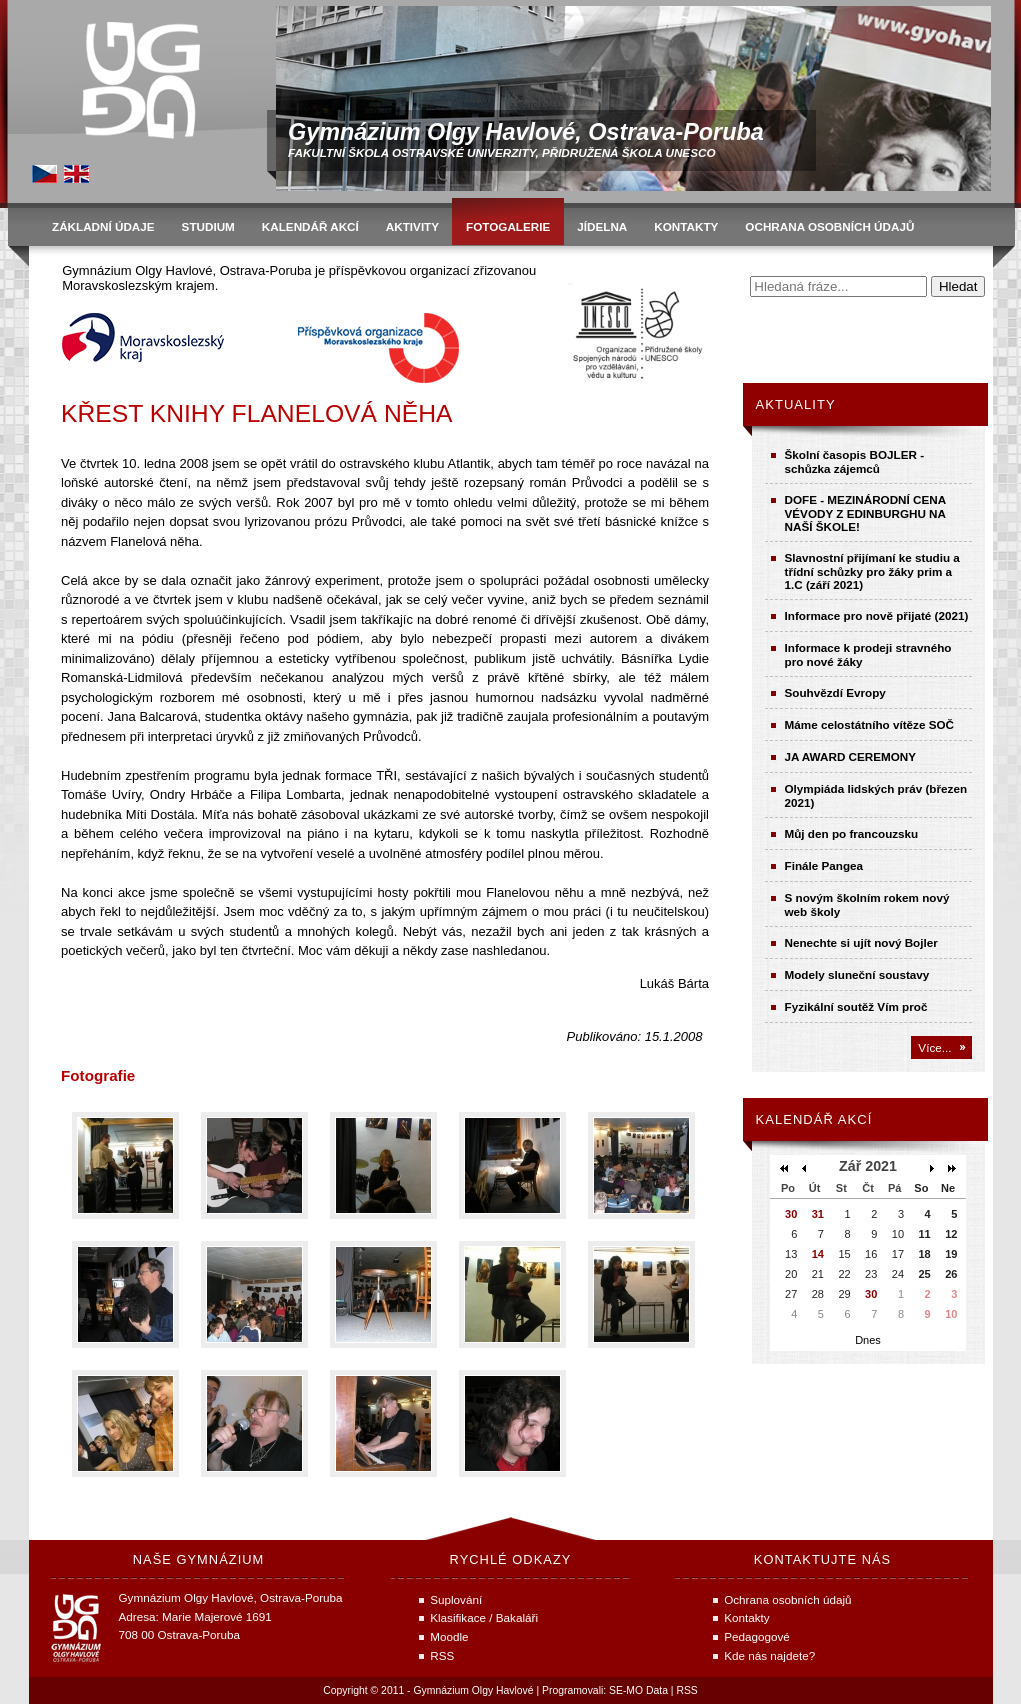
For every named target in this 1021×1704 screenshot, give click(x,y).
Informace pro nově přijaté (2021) (877, 615)
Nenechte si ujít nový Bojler (861, 942)
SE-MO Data (638, 1690)
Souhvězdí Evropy (835, 692)
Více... (934, 1047)
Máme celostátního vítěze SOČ (870, 724)
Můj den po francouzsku (852, 833)
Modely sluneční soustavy (857, 974)
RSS (686, 1690)
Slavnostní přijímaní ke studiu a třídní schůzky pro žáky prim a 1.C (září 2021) (872, 571)
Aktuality (796, 404)
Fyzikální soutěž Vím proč (856, 1006)
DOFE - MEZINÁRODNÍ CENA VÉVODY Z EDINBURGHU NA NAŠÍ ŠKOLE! (865, 513)
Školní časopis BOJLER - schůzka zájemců (855, 461)
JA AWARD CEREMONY (851, 756)
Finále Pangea (824, 865)
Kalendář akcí (814, 1119)
